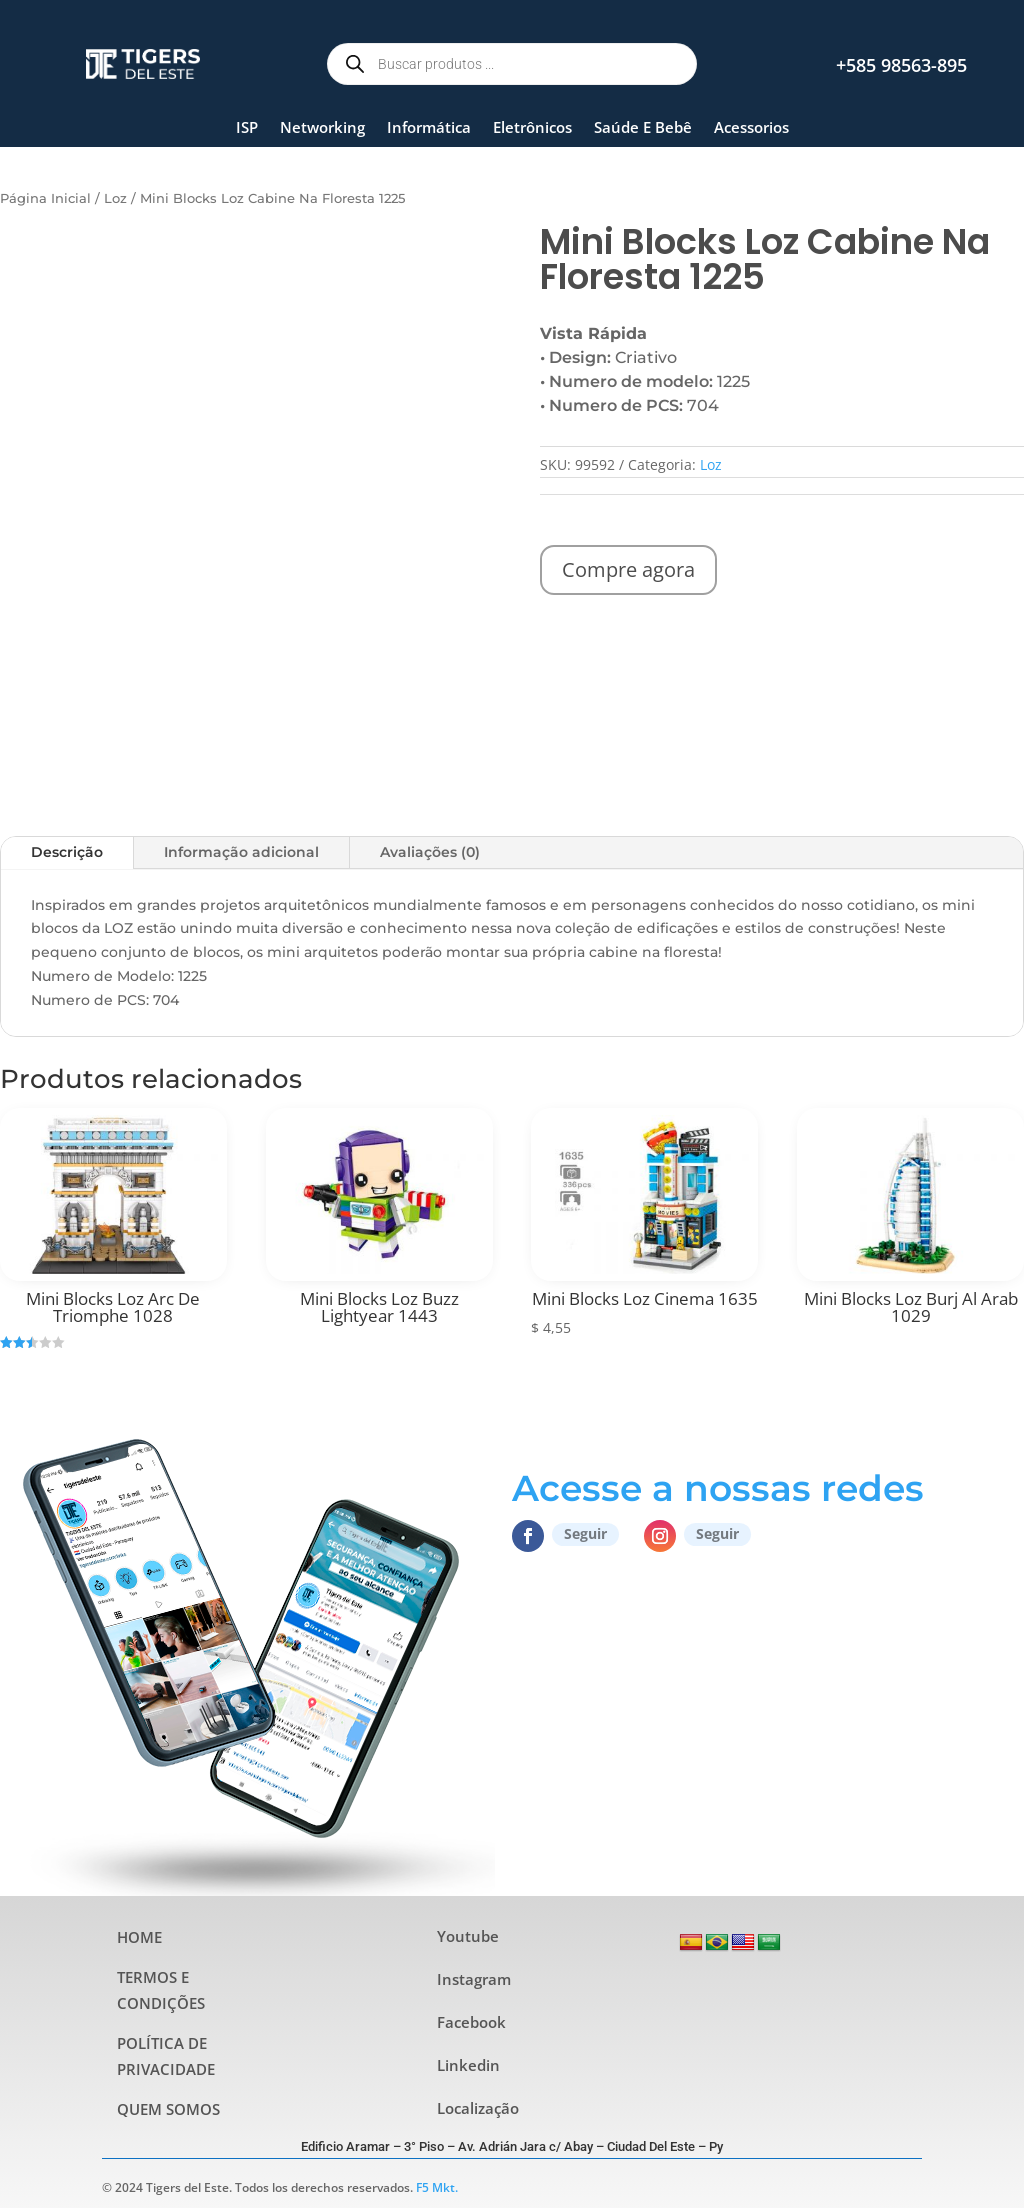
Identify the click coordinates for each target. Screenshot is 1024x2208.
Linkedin (468, 2065)
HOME (139, 1937)
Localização (478, 2108)
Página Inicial (45, 198)
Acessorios (751, 127)
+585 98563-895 (901, 65)
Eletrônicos (532, 127)
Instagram (474, 1979)
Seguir (585, 1533)
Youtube (468, 1936)
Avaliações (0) (430, 852)
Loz (115, 198)
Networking (322, 127)
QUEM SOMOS (168, 2109)
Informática (429, 127)
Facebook (471, 2022)
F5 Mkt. (437, 2187)
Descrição (67, 852)
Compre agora (628, 569)
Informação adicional (241, 852)
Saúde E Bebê (643, 127)
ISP (247, 127)
